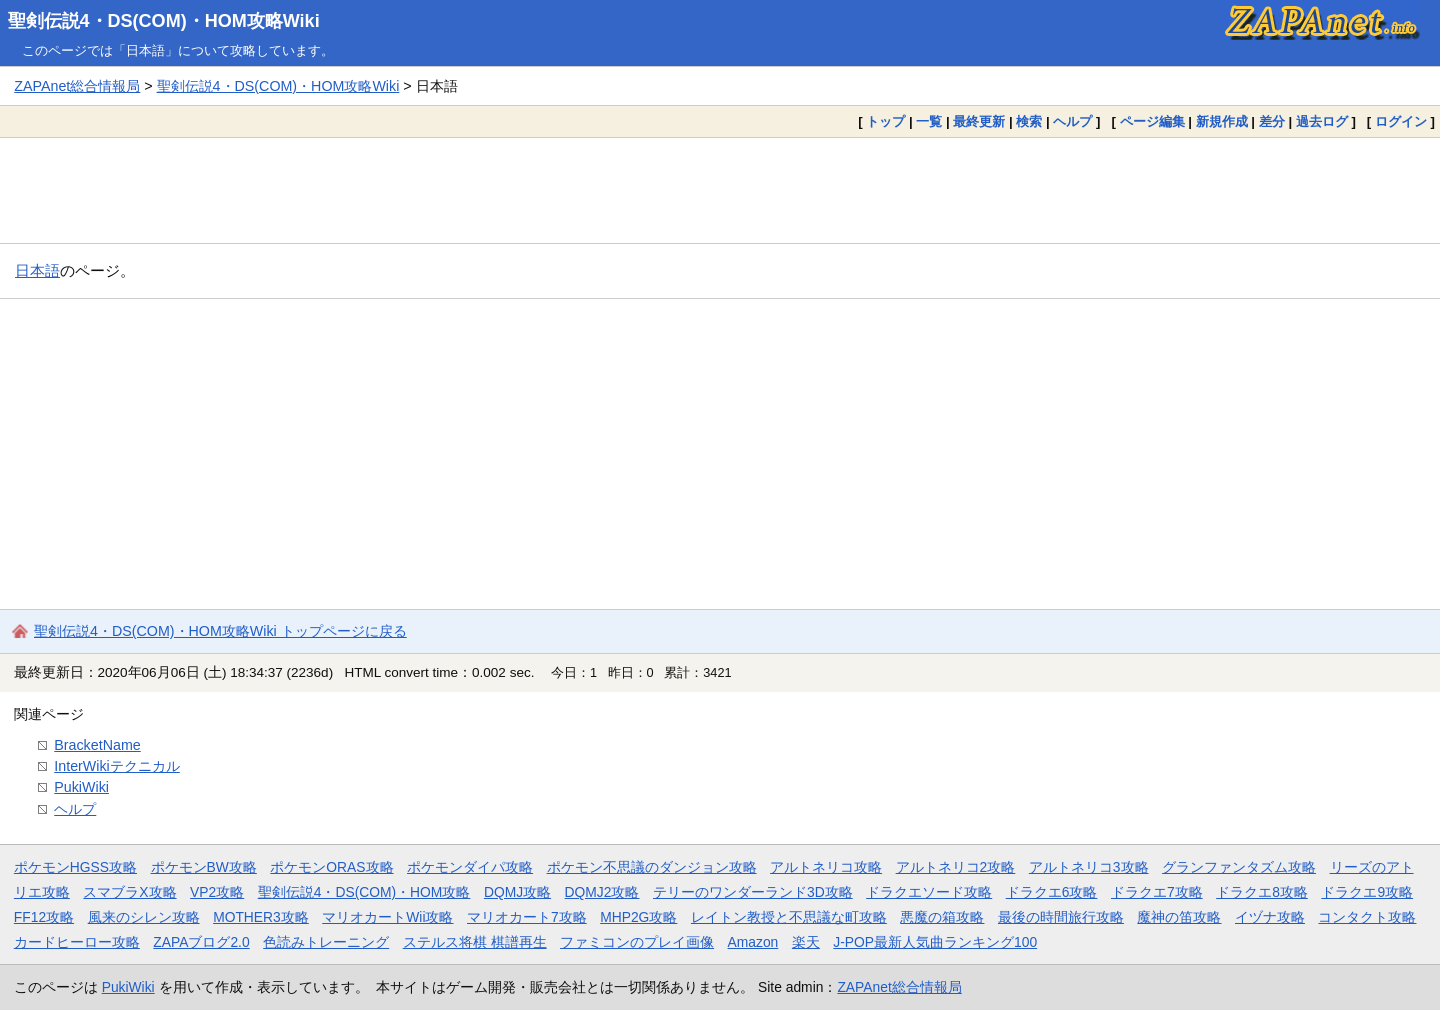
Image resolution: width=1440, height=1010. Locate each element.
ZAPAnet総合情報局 (77, 86)
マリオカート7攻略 (527, 917)
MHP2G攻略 (638, 917)
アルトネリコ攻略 (826, 867)
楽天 (806, 942)
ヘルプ (1072, 121)
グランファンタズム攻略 (1239, 867)
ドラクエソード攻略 (929, 892)
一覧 (929, 121)
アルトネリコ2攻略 (956, 867)
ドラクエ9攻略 (1367, 892)
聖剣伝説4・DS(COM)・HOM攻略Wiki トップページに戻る (220, 631)
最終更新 (979, 121)
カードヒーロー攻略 (77, 942)
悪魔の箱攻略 (942, 917)
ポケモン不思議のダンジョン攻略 (652, 867)
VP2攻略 (217, 892)
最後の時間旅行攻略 (1061, 917)
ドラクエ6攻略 (1052, 892)
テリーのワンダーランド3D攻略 (753, 892)
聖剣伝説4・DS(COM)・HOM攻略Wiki (164, 21)
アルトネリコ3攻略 (1089, 867)
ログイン (1401, 121)
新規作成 (1222, 121)
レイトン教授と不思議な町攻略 (789, 917)
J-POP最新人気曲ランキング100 (935, 942)
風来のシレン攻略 (144, 917)
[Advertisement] (720, 190)
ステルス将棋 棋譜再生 (475, 942)
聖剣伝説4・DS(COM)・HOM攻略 (364, 892)
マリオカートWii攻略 (387, 917)
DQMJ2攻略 (602, 892)
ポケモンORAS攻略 (331, 867)
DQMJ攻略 (517, 892)
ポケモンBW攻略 (204, 867)
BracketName (97, 745)
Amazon (753, 942)
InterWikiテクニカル (116, 766)
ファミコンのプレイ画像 (637, 942)
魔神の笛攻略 (1179, 917)
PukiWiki (81, 787)
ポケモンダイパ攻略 (470, 867)
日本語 (37, 270)
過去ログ (1322, 121)
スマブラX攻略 (129, 892)
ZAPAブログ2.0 (201, 942)
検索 (1029, 121)
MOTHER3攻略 (261, 917)
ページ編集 (1152, 121)
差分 (1272, 121)
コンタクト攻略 (1367, 917)
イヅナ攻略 (1270, 917)
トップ (885, 121)
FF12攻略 (44, 917)
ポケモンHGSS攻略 (75, 867)
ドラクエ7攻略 (1157, 892)
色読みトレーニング (326, 942)
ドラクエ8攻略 (1262, 892)
